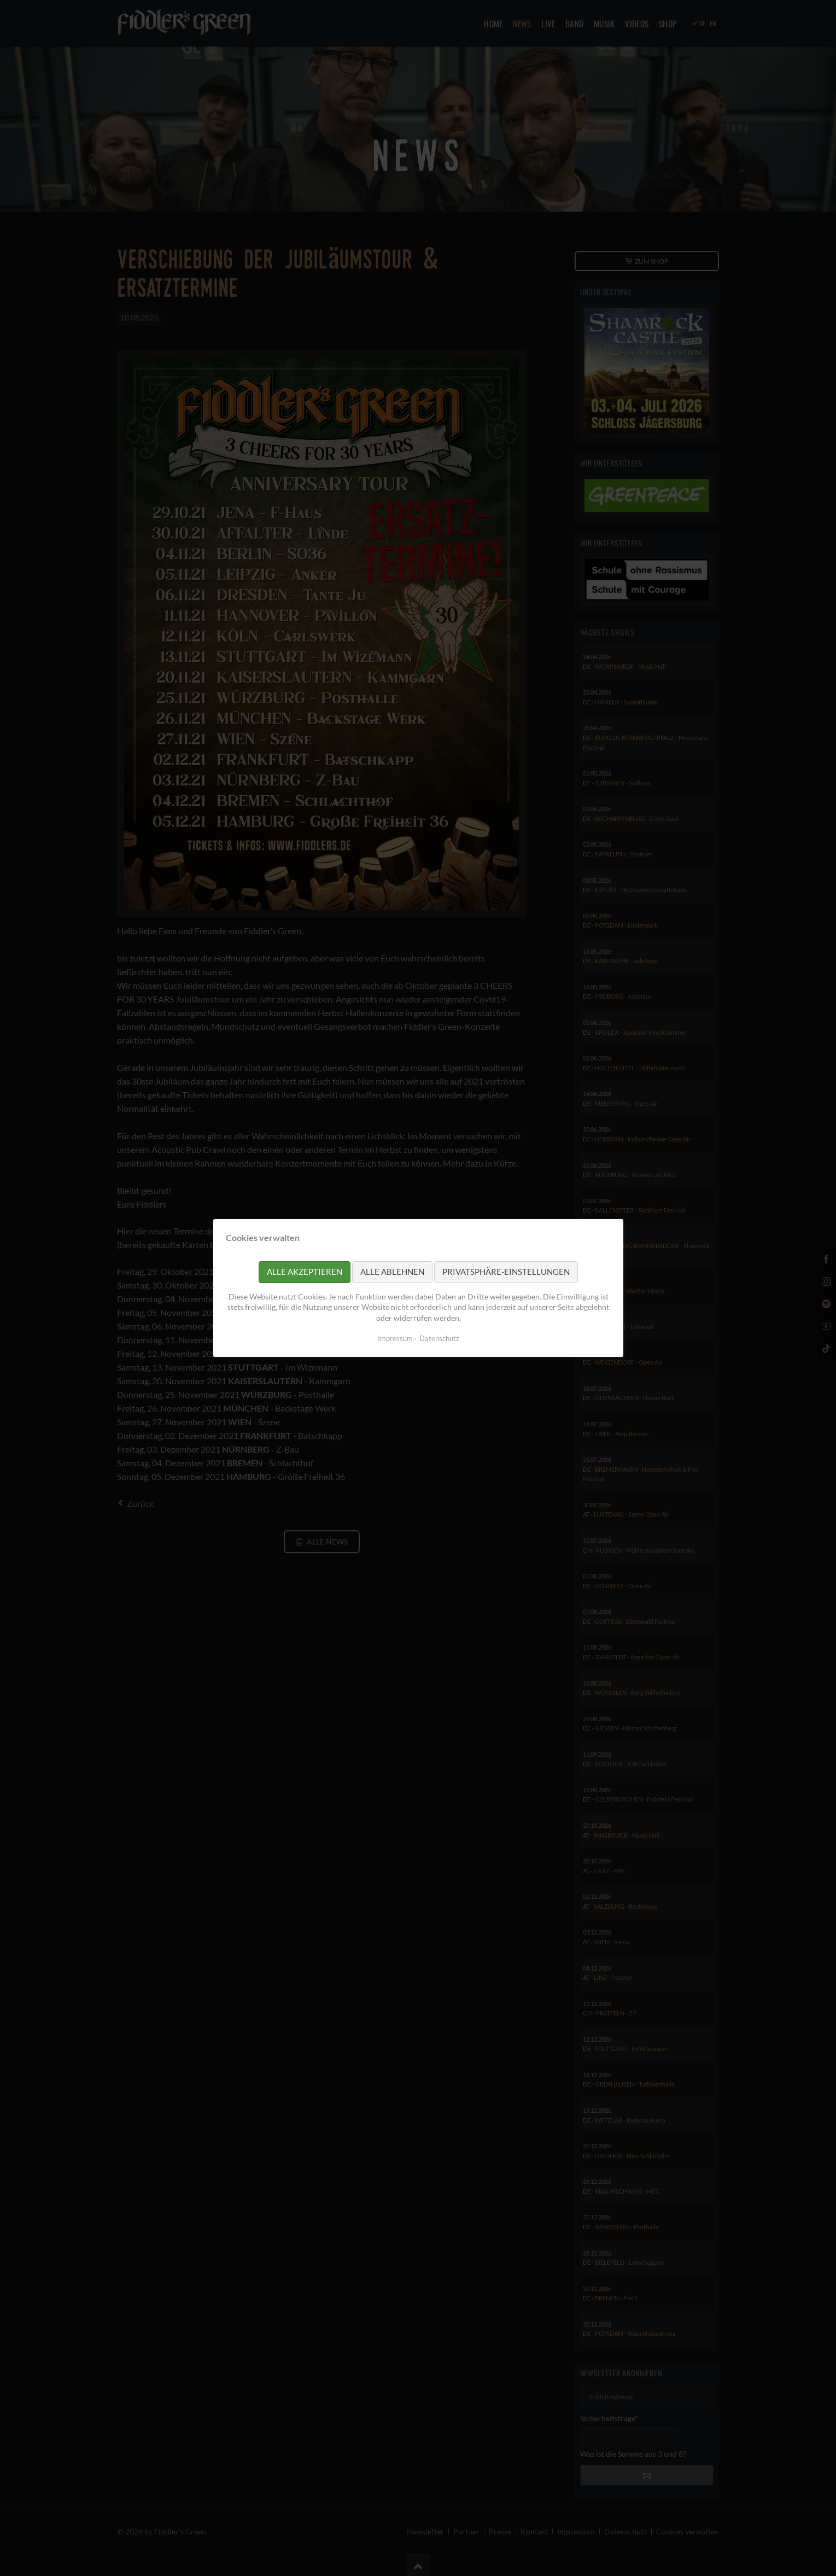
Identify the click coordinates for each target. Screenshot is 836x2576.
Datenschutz (439, 1338)
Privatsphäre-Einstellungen (506, 1272)
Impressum (394, 1338)
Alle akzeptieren (304, 1272)
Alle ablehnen (392, 1272)
